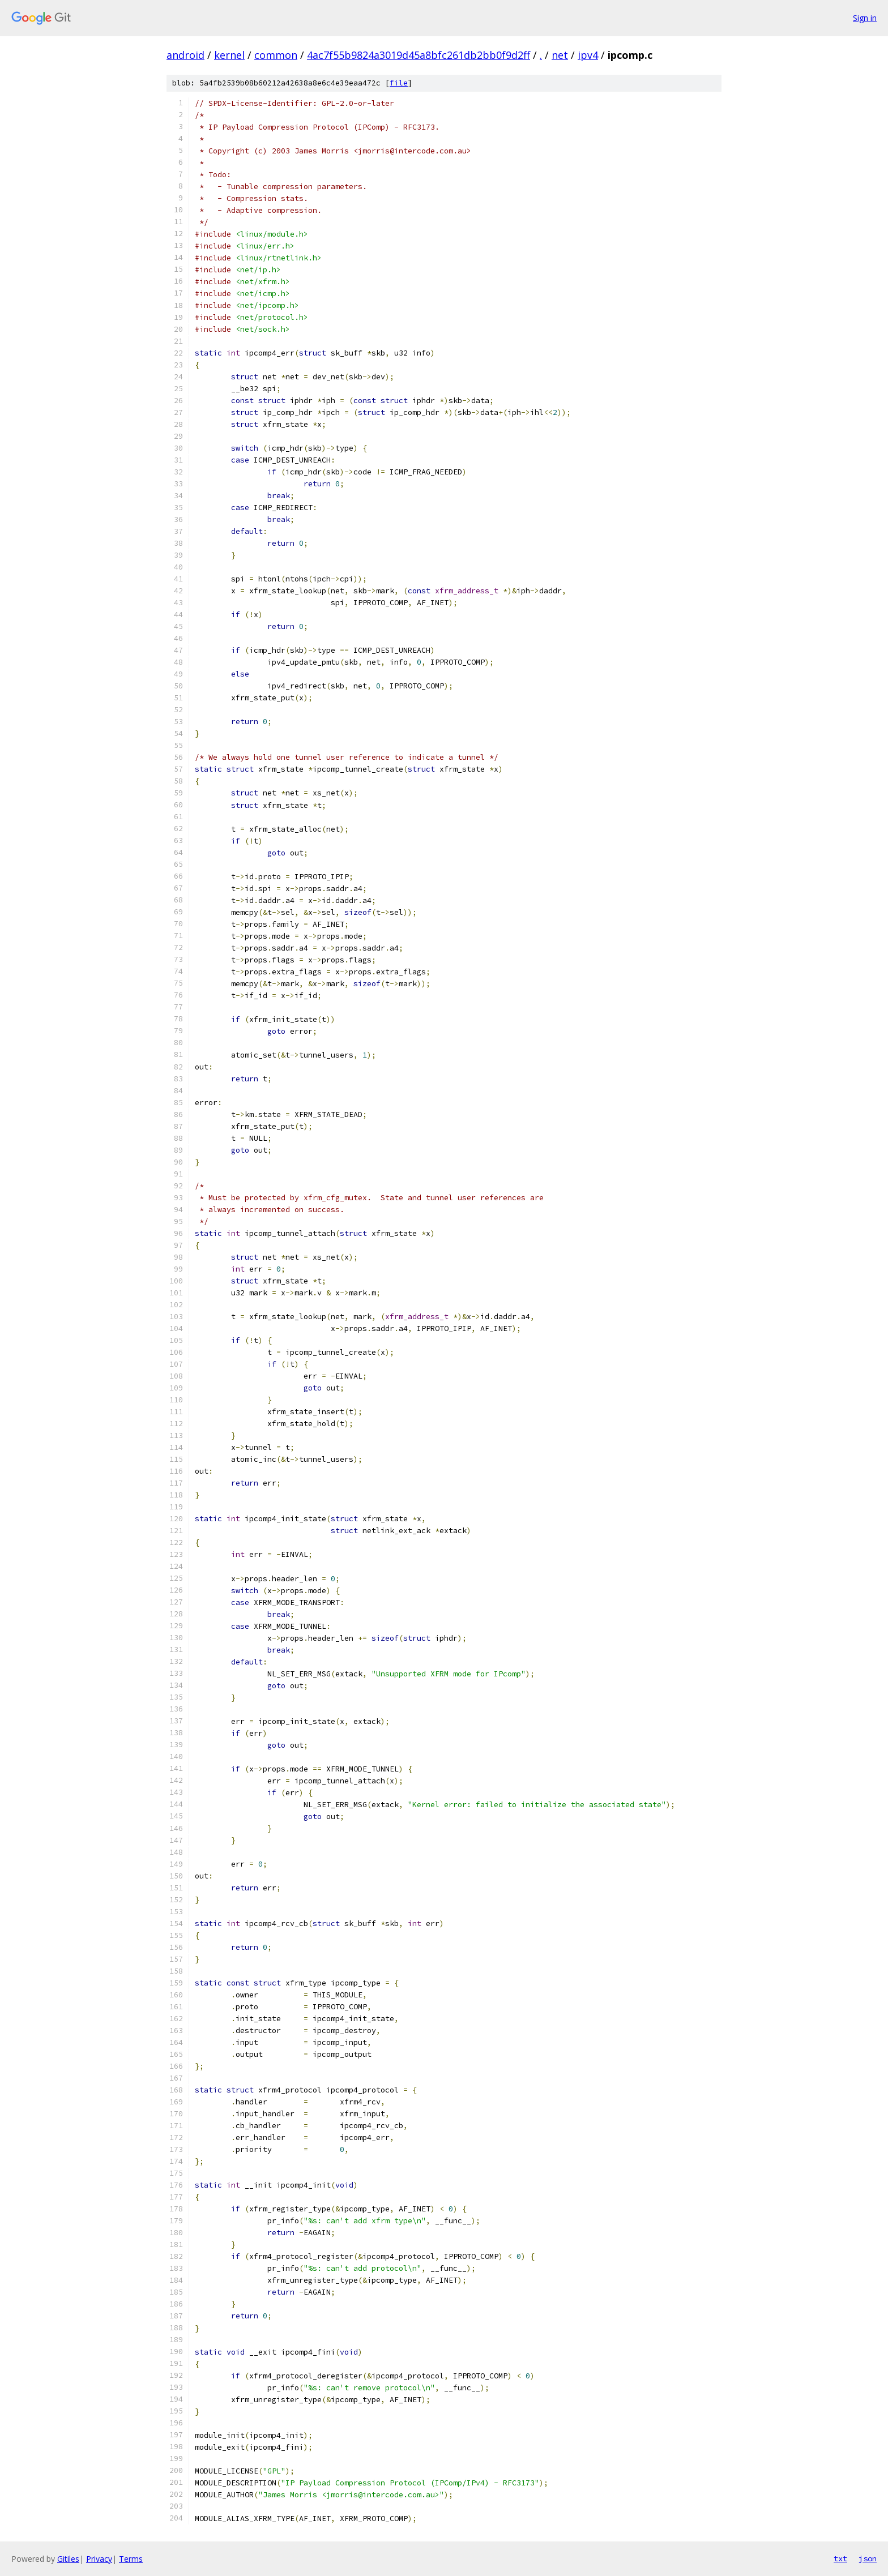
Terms (131, 2558)
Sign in (865, 17)
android (185, 55)
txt (840, 2558)
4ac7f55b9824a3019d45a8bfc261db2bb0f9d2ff (418, 55)
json (868, 2558)
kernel (229, 55)
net (560, 55)
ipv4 (588, 55)
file (399, 83)
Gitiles (68, 2558)
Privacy (99, 2558)
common (275, 55)
